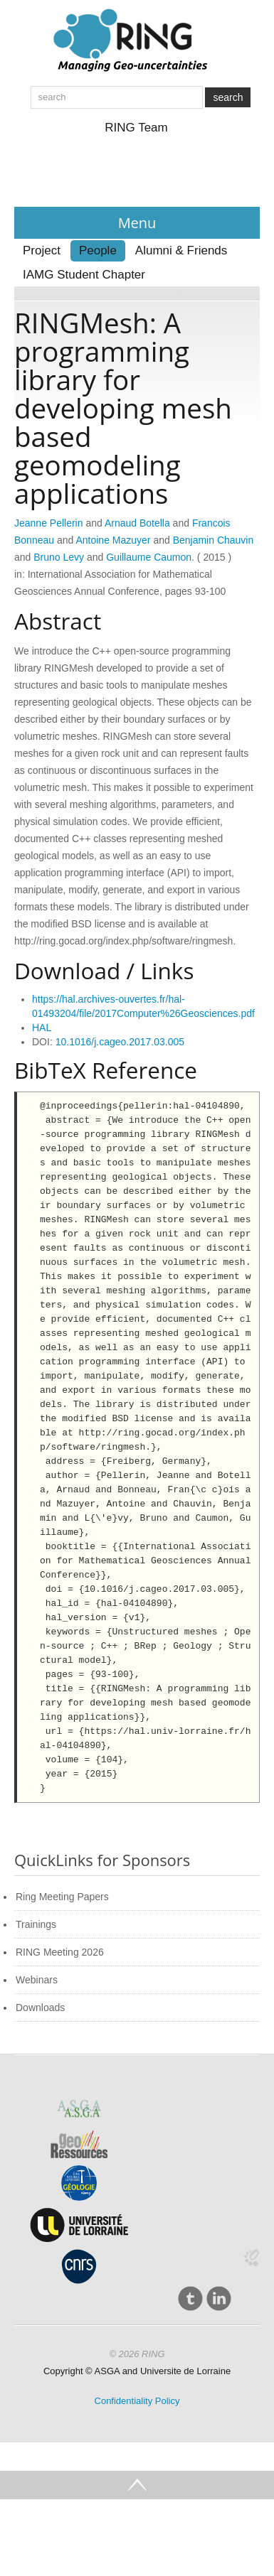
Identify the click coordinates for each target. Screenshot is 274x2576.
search (228, 97)
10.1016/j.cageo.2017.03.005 (120, 1041)
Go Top (137, 2485)
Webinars (37, 1979)
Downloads (40, 2007)
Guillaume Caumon (148, 557)
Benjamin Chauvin (213, 540)
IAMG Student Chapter (84, 274)
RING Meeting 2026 (60, 1952)
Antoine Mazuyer (112, 540)
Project (41, 250)
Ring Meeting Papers (62, 1896)
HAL (41, 1027)
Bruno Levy (58, 557)
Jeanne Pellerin (48, 523)
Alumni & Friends (181, 250)
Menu (137, 222)
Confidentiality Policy (137, 2401)
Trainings (36, 1924)
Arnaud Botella (137, 523)
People (98, 250)
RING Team (136, 127)
